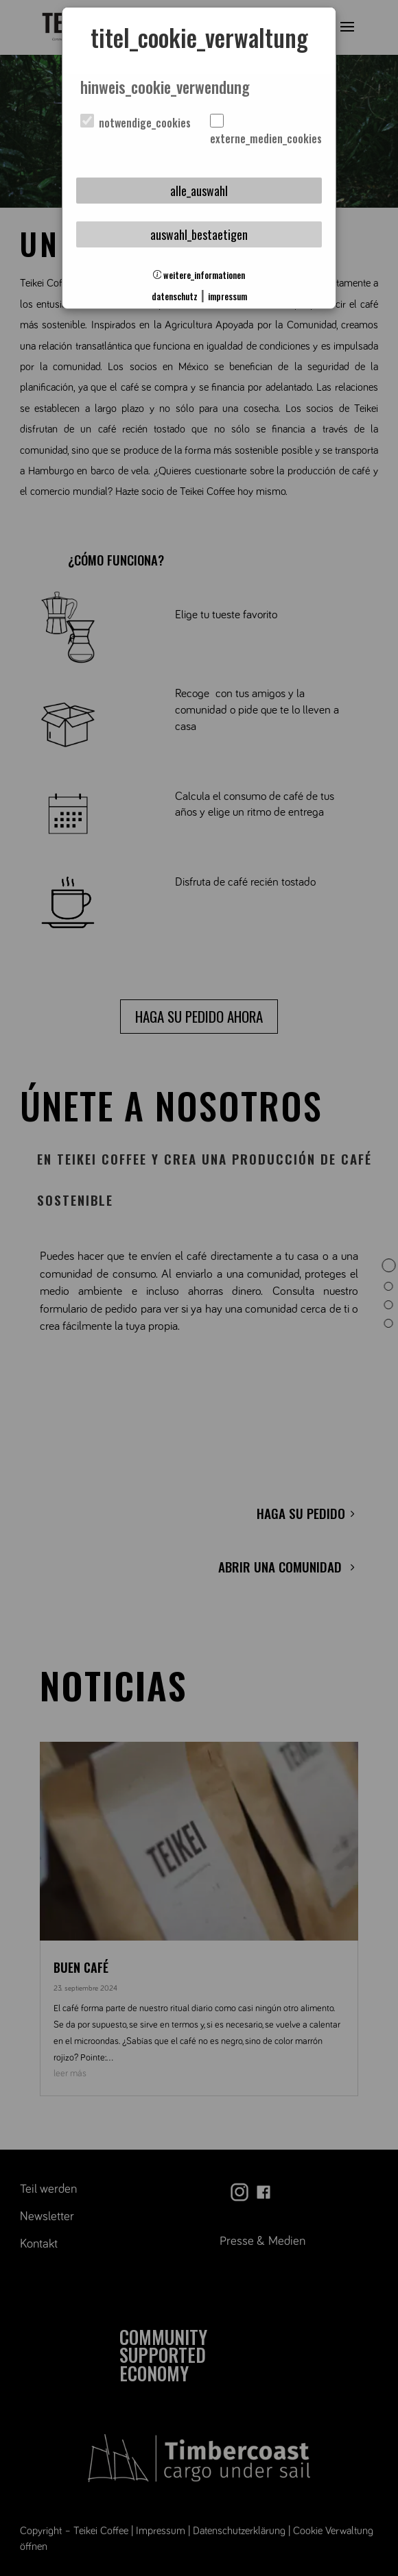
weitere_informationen (199, 275)
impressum (227, 296)
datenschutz (175, 296)
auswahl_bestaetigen (199, 234)
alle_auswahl (199, 190)
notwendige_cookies (135, 122)
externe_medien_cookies (264, 130)
